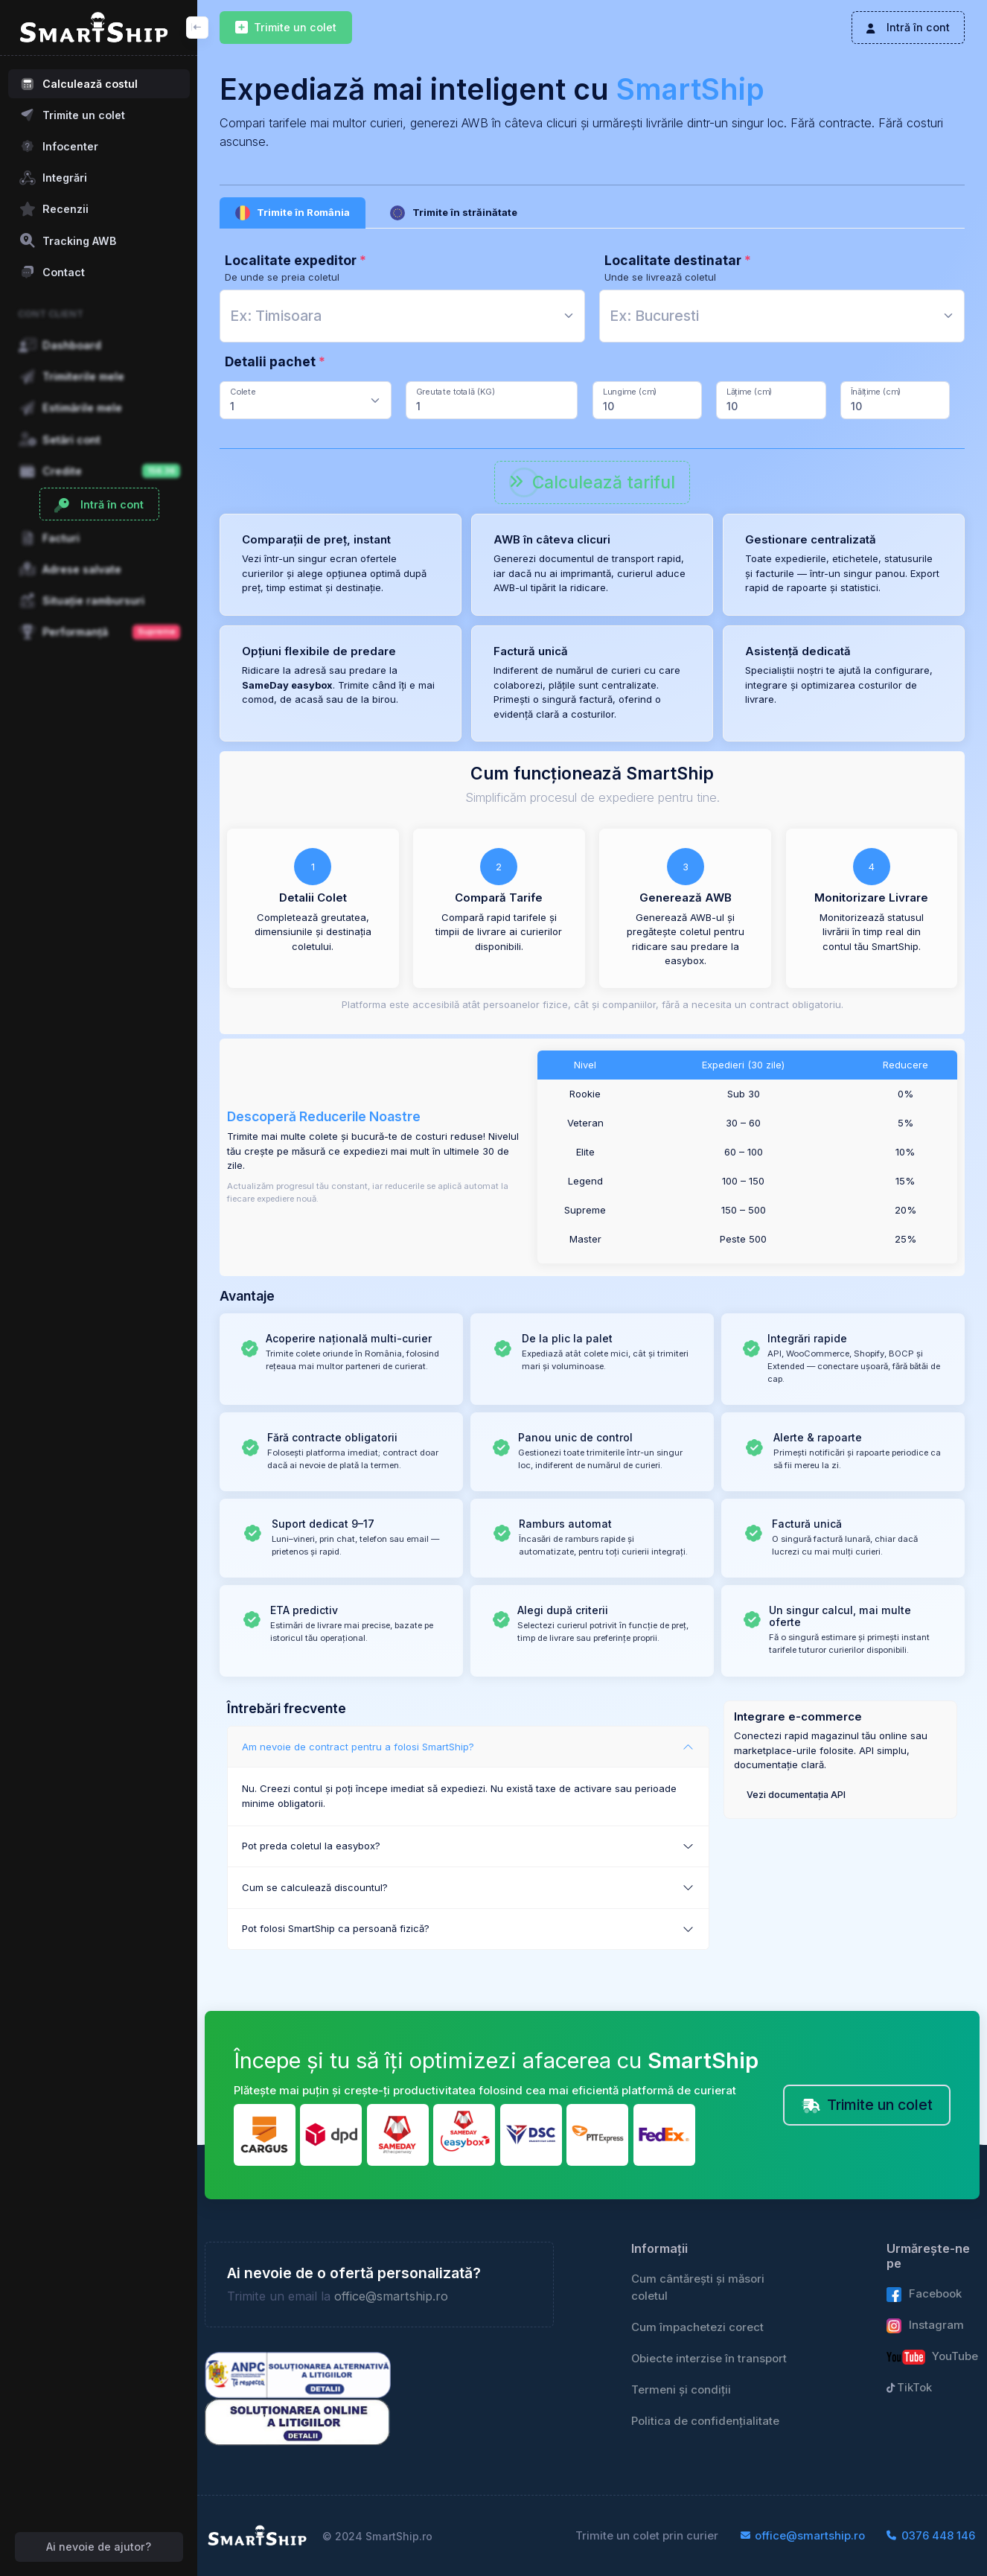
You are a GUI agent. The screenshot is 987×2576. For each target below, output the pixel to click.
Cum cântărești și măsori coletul (697, 2287)
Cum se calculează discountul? (315, 1887)
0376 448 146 (931, 2535)
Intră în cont (907, 27)
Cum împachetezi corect (697, 2327)
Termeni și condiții (681, 2390)
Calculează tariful (591, 482)
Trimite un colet (286, 28)
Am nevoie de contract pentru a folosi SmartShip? (358, 1747)
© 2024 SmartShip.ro (377, 2536)
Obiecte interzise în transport (709, 2358)
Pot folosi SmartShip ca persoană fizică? (335, 1928)
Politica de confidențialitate (705, 2421)
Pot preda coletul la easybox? (311, 1846)
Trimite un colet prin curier (646, 2535)
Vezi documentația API (796, 1794)
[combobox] (402, 316)
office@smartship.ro (391, 2296)
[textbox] (276, 316)
